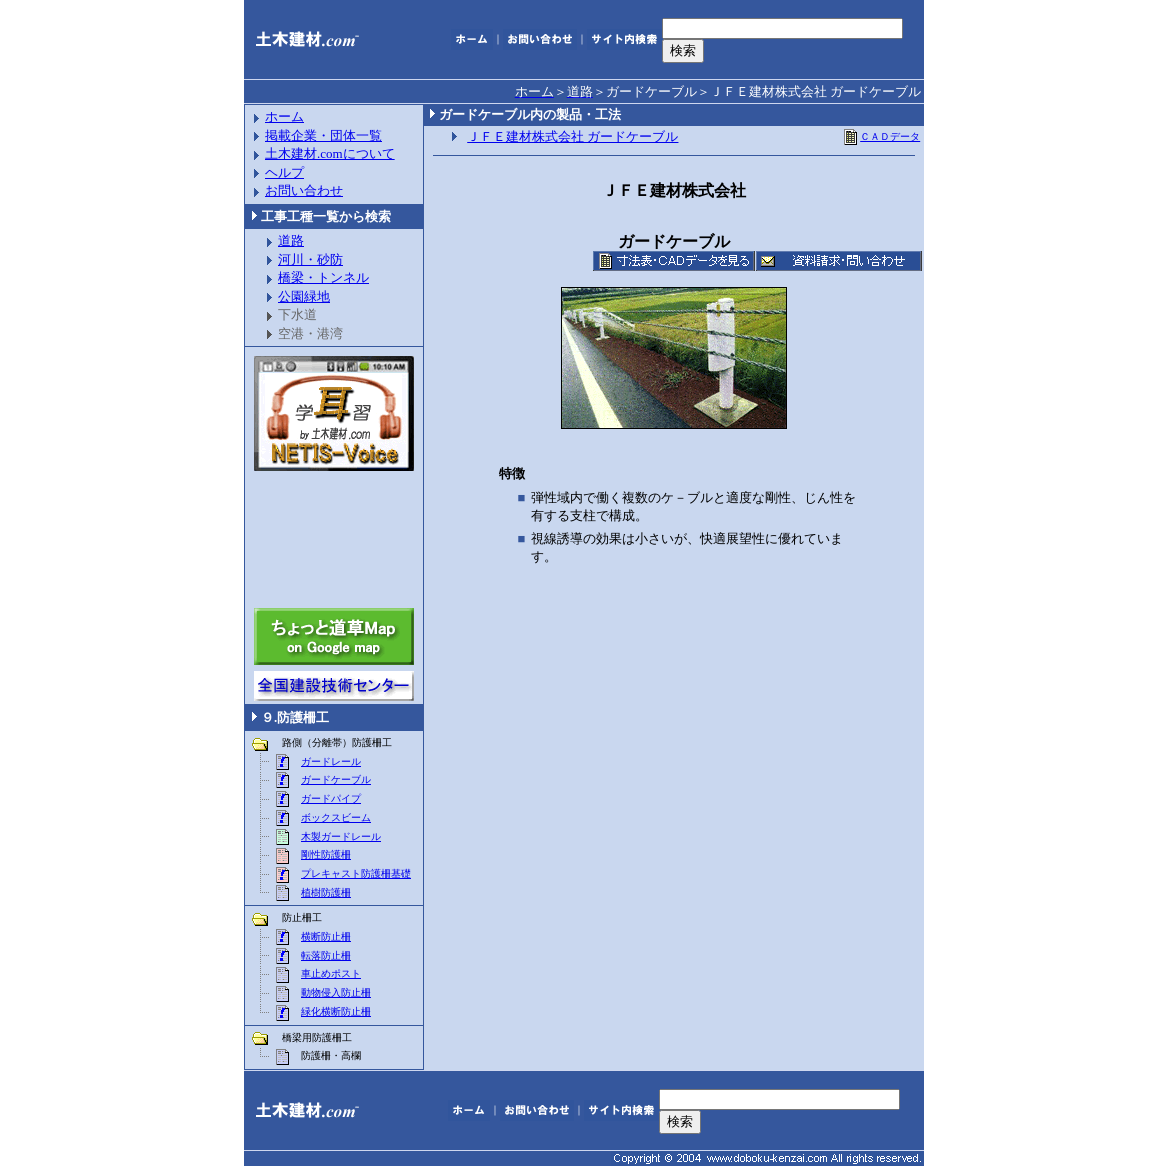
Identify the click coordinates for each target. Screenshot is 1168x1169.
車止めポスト (331, 973)
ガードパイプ (331, 798)
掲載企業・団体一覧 (323, 135)
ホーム (284, 116)
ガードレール (331, 761)
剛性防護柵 (326, 854)
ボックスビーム (336, 817)
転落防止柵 (326, 955)
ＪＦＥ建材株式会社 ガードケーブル (572, 136)
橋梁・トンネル (323, 277)
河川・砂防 (310, 259)
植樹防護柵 (326, 892)
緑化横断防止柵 (336, 1011)
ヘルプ (284, 172)
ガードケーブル (336, 779)
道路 (291, 240)
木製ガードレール (341, 836)
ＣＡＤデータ (881, 136)
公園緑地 (304, 296)
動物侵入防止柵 (336, 992)
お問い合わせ (304, 190)
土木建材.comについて (330, 153)
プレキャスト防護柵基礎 (356, 873)
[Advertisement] (334, 539)
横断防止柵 (326, 936)
